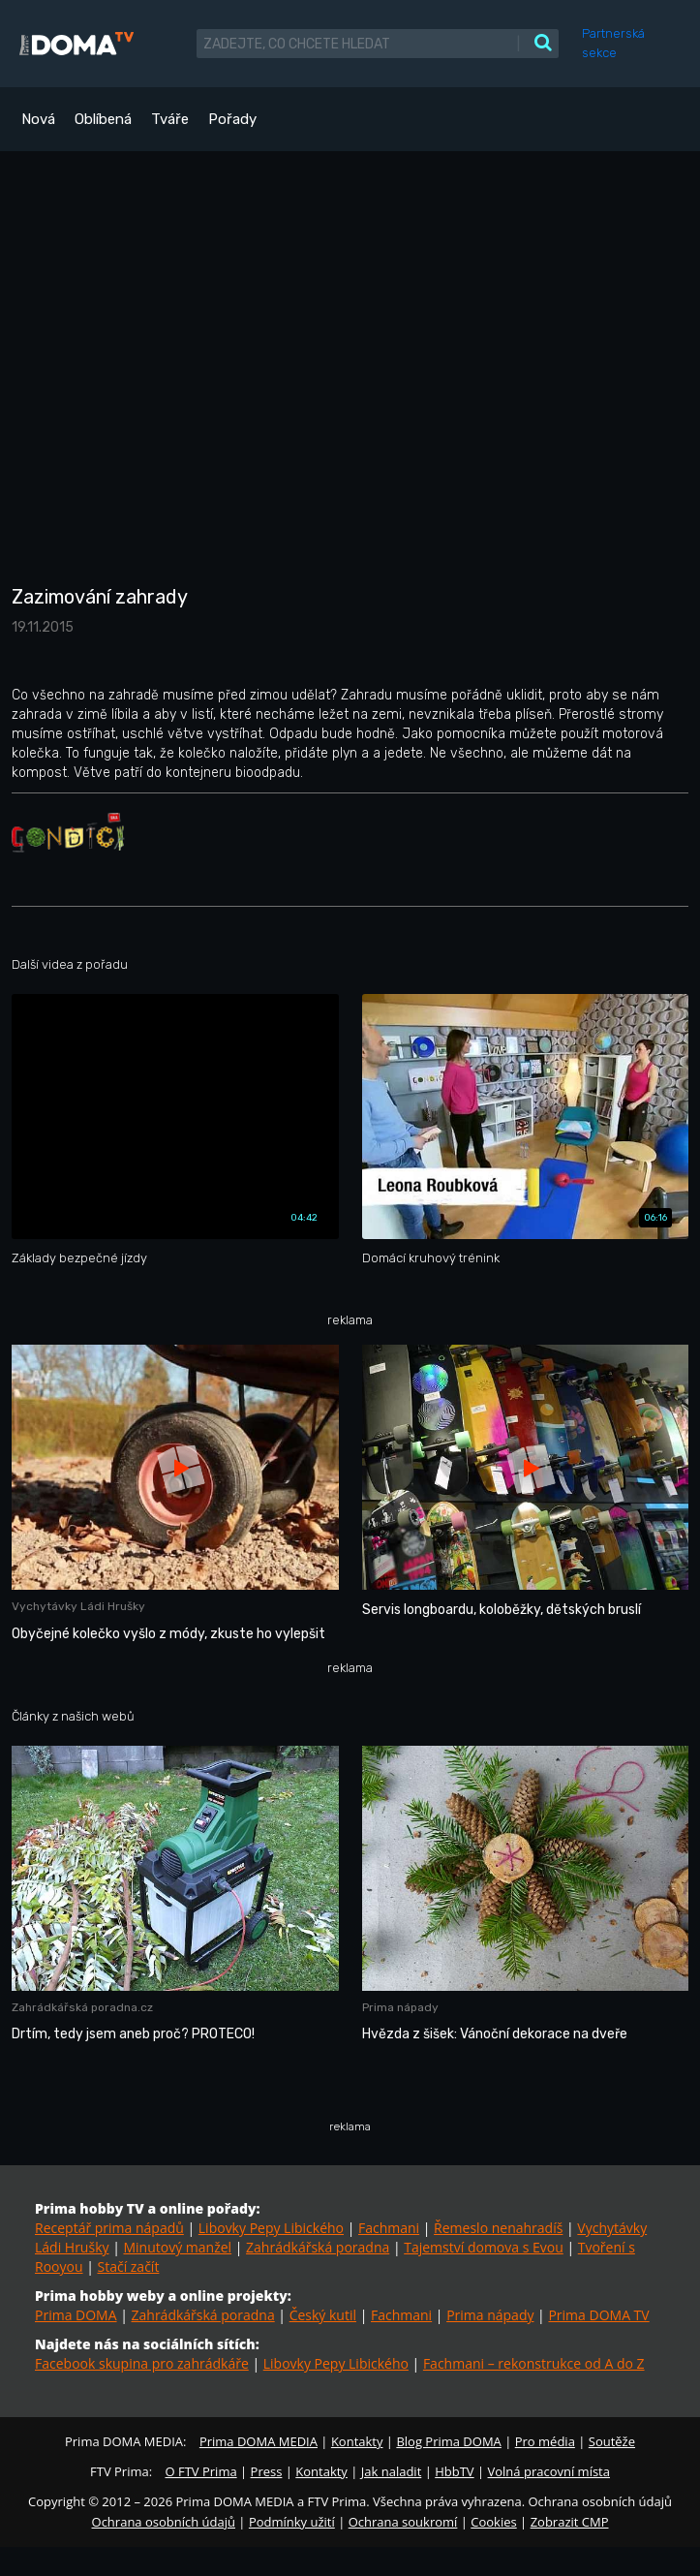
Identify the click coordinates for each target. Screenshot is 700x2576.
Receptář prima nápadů (109, 2228)
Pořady (232, 119)
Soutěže (612, 2441)
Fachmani (388, 2228)
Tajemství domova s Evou (483, 2247)
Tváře (170, 119)
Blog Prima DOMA (448, 2441)
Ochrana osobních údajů (163, 2521)
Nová (38, 119)
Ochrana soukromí (403, 2521)
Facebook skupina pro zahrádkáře (142, 2363)
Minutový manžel (177, 2247)
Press (267, 2471)
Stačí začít (128, 2266)
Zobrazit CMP (570, 2521)
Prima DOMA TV (598, 2315)
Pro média (545, 2441)
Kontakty (357, 2441)
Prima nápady (489, 2315)
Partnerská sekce (613, 43)
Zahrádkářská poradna (317, 2247)
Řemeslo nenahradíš (498, 2228)
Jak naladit (391, 2471)
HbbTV (454, 2471)
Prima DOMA (76, 2315)
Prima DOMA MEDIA (258, 2441)
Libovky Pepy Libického (271, 2228)
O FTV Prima (200, 2471)
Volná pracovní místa (549, 2471)
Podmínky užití (292, 2521)
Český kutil (322, 2315)
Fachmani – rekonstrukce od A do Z (534, 2363)
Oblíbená (103, 119)
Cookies (493, 2521)
